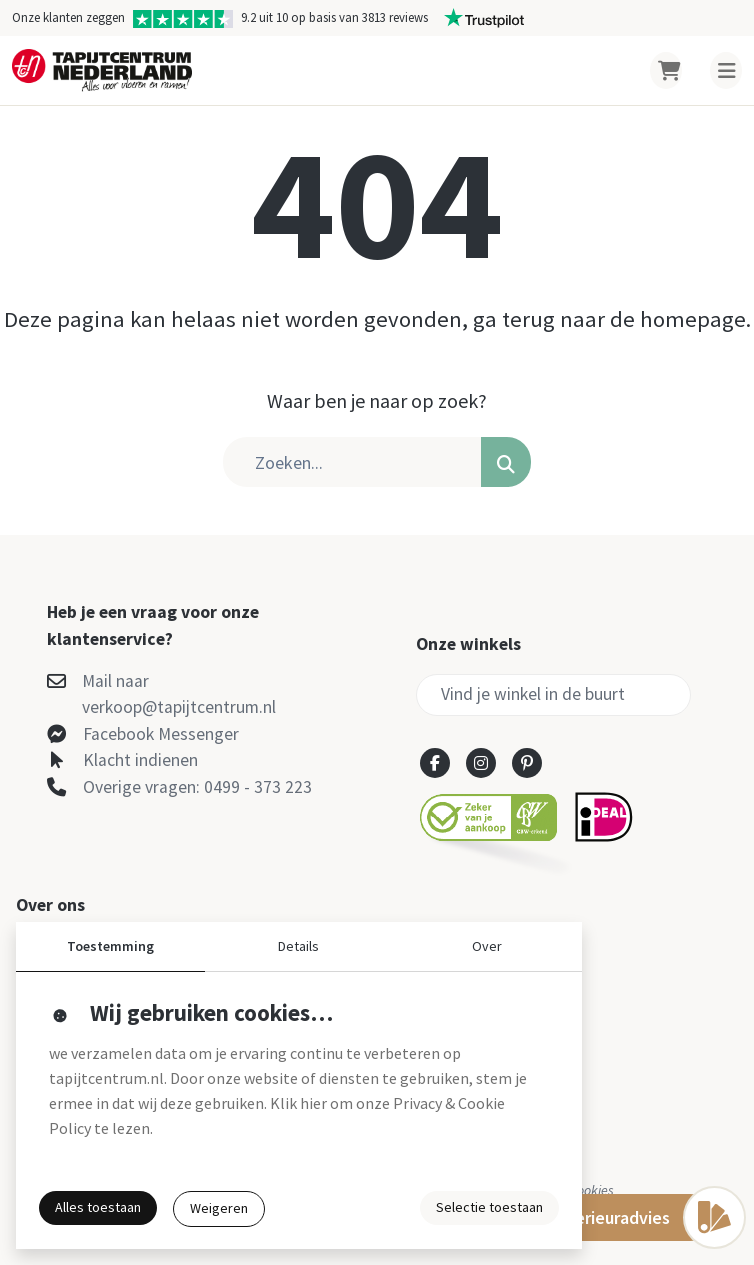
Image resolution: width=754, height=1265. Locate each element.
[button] (506, 462)
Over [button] (487, 946)
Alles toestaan (98, 1207)
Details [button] (298, 946)
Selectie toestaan (489, 1207)
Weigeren (219, 1208)
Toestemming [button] (110, 946)
